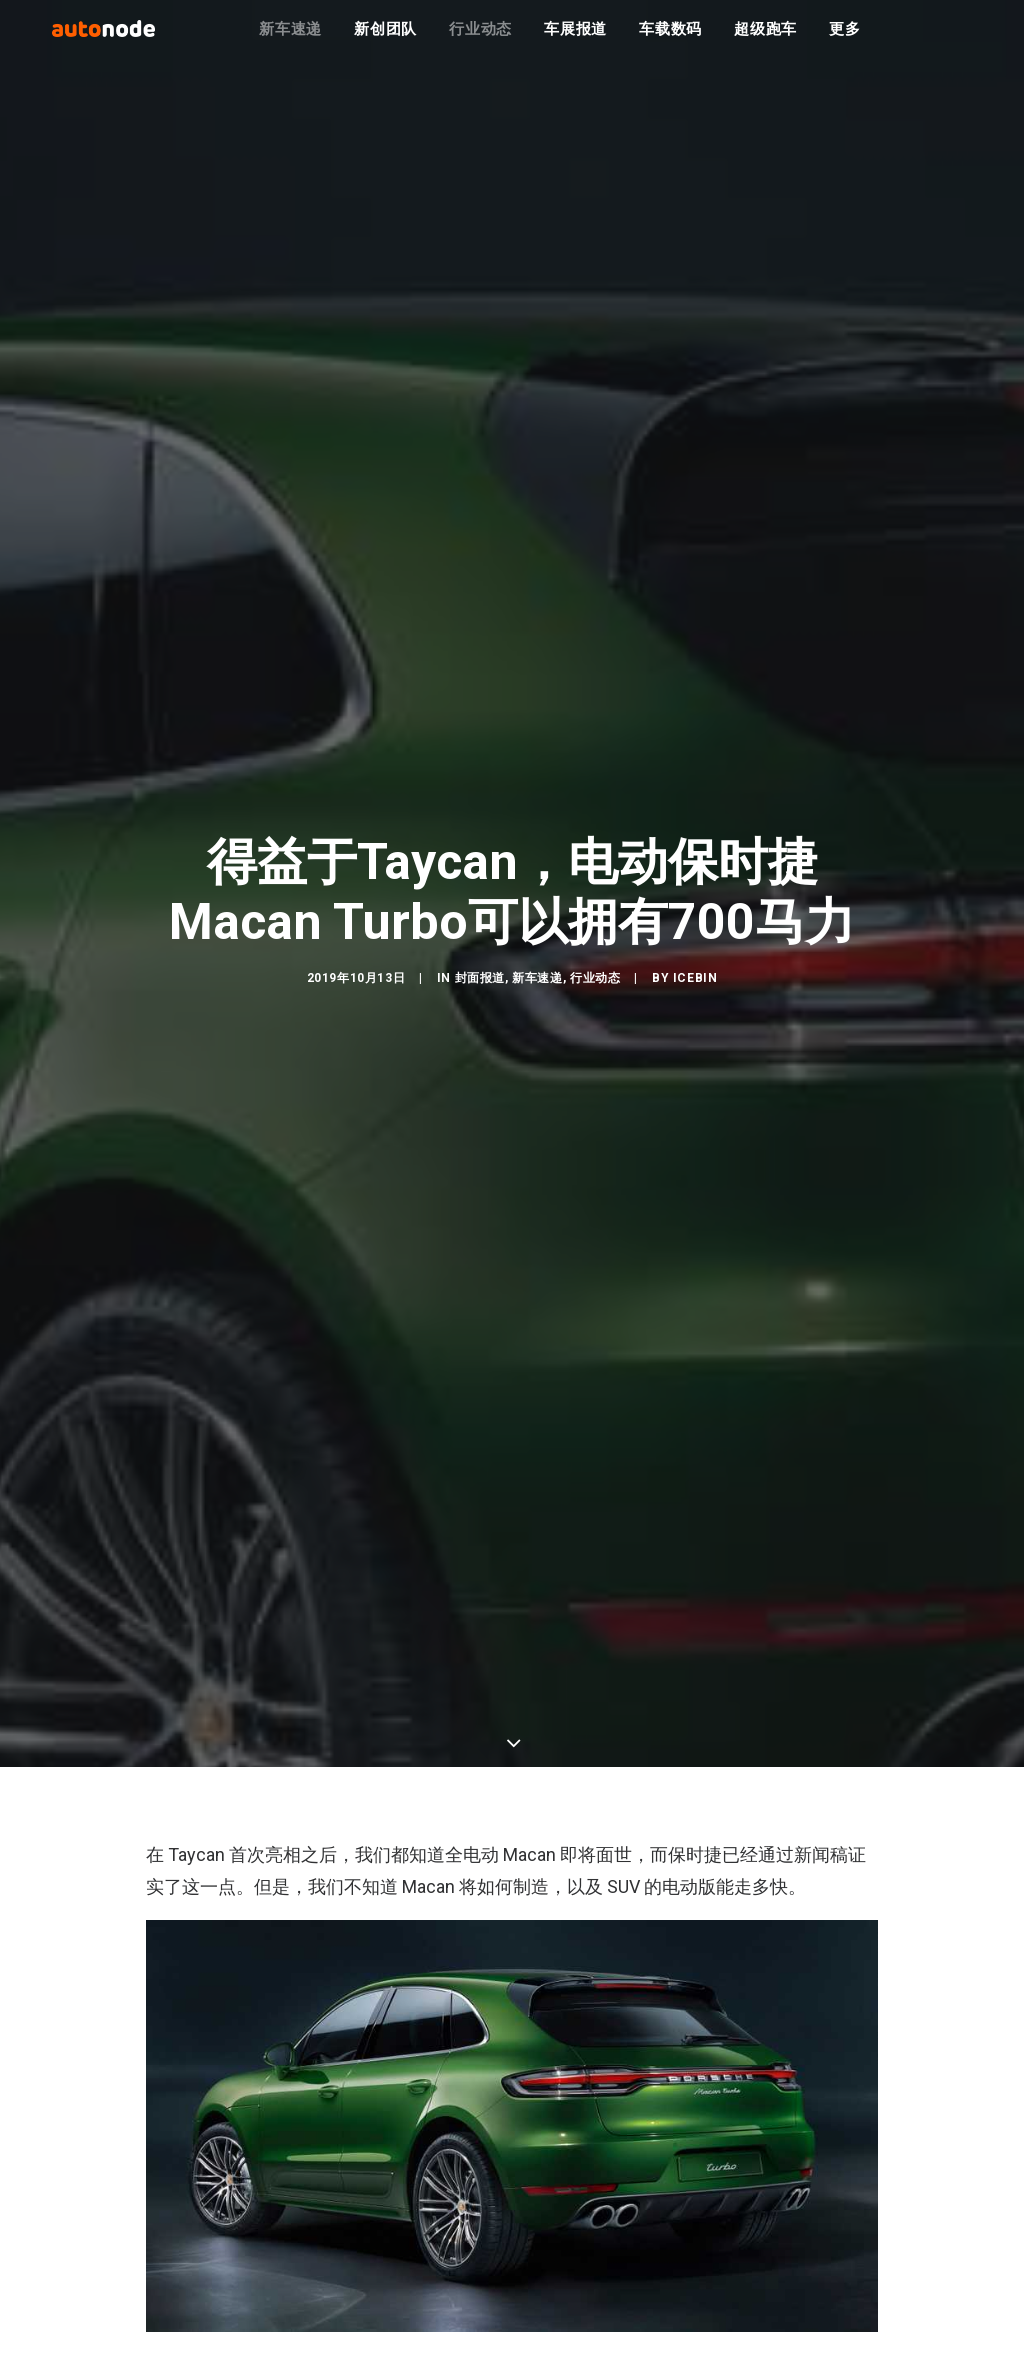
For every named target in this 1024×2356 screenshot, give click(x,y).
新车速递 (290, 40)
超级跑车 (765, 40)
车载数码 (670, 40)
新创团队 (385, 40)
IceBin (695, 986)
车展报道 (575, 40)
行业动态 (480, 40)
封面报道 (480, 986)
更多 (845, 40)
